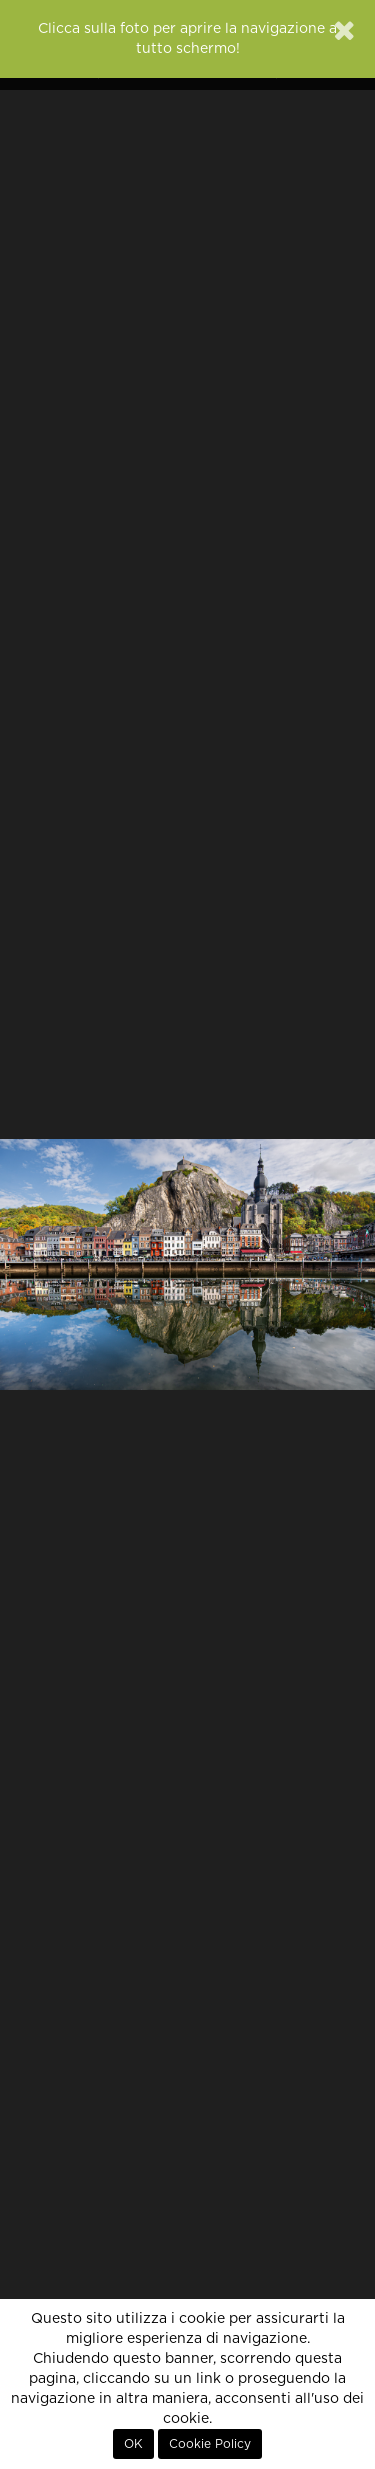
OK (133, 2444)
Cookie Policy (210, 2444)
